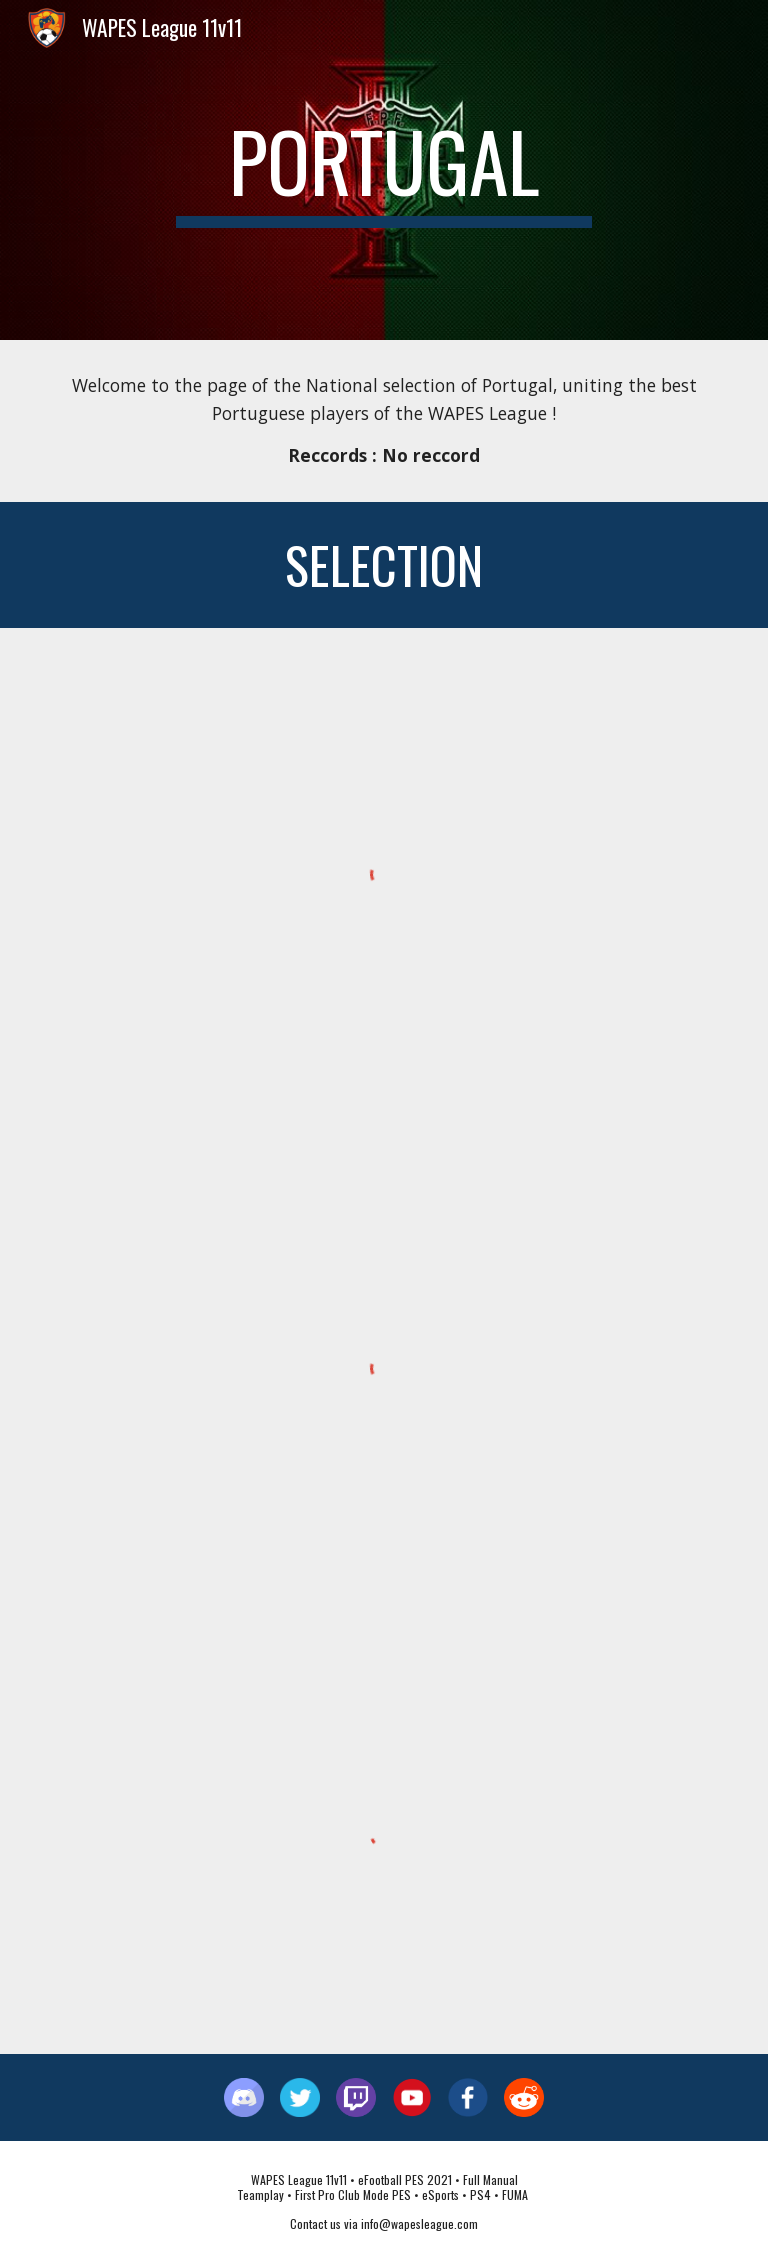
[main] (383, 170)
